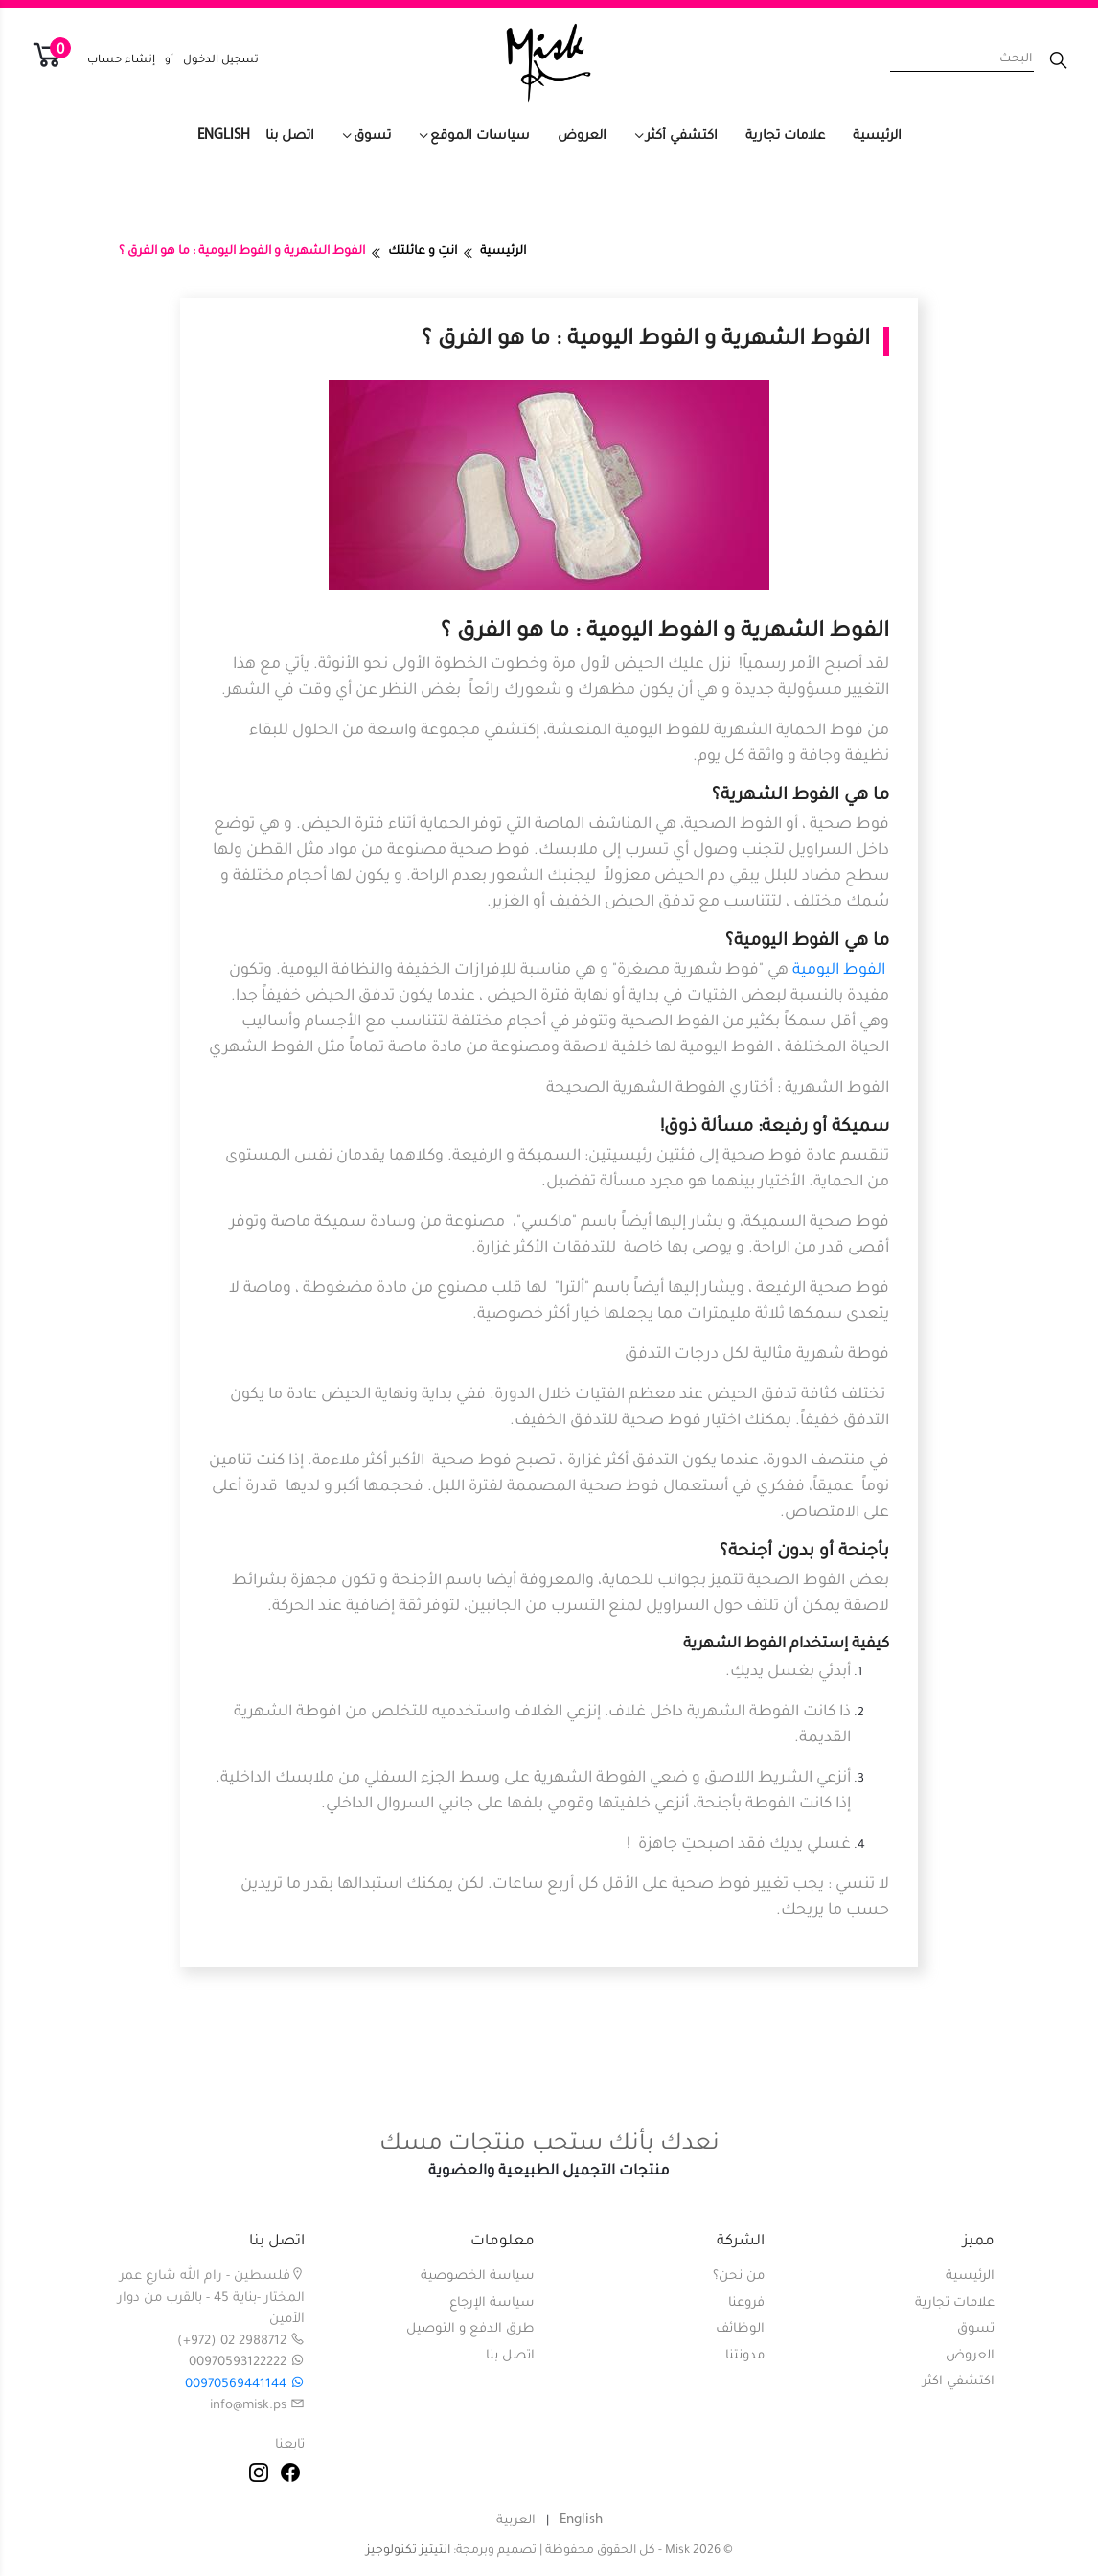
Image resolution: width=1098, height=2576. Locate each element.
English (223, 135)
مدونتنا (745, 2356)
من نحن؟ (739, 2276)
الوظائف (740, 2329)
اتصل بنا (289, 136)
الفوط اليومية (838, 970)
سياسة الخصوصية (478, 2276)
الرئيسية (877, 136)
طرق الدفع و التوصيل (470, 2329)
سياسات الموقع (480, 136)
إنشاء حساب (121, 61)
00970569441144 (245, 2385)
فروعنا (746, 2303)
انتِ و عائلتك (422, 252)
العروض (582, 136)
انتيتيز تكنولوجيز (408, 2551)
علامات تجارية (785, 136)
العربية (516, 2521)
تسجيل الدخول (221, 61)
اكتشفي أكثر (682, 136)
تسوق (372, 136)
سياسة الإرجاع (492, 2303)
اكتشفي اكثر (959, 2382)
